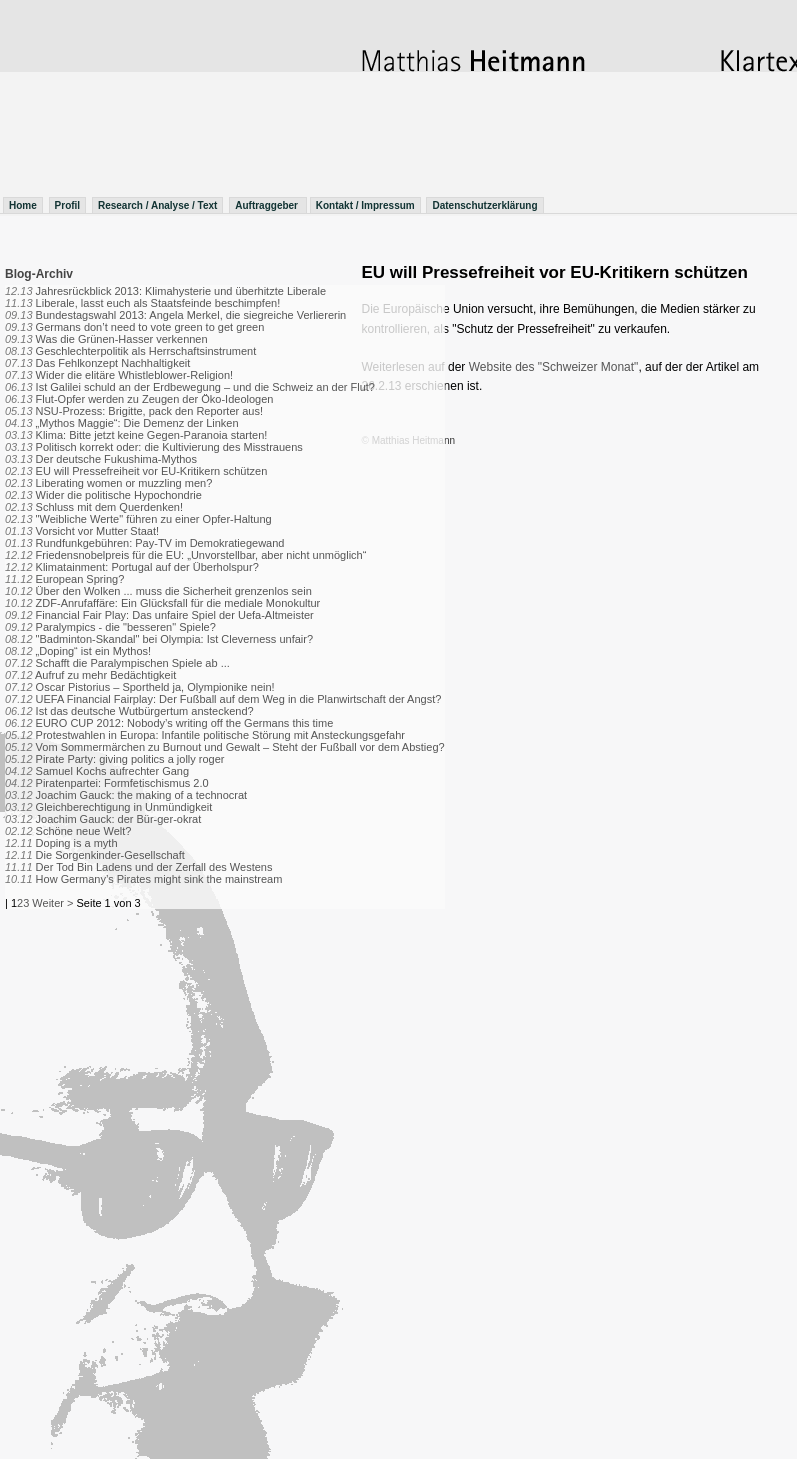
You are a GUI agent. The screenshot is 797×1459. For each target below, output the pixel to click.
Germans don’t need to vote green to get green (150, 327)
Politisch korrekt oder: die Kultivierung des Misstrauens (169, 447)
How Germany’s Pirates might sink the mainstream (159, 879)
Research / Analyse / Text (158, 205)
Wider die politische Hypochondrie (119, 495)
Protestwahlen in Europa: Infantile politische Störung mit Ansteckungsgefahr (220, 735)
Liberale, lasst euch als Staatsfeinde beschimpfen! (158, 303)
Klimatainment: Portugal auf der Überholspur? (147, 567)
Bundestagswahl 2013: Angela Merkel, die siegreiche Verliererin (191, 315)
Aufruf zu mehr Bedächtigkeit (105, 675)
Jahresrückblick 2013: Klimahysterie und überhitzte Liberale (181, 291)
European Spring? (80, 579)
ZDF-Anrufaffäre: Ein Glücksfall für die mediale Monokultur (178, 603)
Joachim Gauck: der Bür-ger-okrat (119, 819)
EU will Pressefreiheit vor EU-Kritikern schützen (152, 471)
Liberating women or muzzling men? (124, 483)
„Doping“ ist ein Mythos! (94, 651)
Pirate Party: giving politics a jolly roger (130, 759)
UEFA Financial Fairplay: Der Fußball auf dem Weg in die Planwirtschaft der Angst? (239, 699)
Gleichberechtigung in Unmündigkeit (124, 807)
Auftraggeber (268, 205)
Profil (68, 205)
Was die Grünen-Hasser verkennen (122, 339)
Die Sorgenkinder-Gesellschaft (110, 855)
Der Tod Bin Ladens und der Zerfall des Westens (154, 867)
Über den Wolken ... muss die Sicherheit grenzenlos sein (174, 591)
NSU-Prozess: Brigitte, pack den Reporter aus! (149, 411)
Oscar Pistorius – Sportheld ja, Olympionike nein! (155, 687)
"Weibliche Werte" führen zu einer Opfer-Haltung (154, 519)
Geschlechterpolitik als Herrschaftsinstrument (146, 351)
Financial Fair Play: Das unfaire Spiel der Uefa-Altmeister (175, 615)
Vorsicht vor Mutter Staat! (98, 531)
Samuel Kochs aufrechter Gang (112, 771)
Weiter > (52, 903)
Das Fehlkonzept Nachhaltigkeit (113, 363)
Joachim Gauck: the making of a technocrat (142, 795)
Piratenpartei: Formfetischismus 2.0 (122, 783)
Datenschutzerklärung (484, 205)
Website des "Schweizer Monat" (554, 367)
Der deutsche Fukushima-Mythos (116, 459)
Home (23, 205)
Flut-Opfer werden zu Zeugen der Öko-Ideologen (155, 399)
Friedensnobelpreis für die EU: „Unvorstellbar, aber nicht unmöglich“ (201, 555)
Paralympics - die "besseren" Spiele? (126, 627)
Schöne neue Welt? (84, 831)
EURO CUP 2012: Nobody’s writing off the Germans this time (185, 723)
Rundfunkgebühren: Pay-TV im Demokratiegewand (160, 543)
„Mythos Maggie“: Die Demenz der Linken (137, 423)
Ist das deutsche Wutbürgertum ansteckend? (145, 711)
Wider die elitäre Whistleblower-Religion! (134, 375)
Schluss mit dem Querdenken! (109, 507)
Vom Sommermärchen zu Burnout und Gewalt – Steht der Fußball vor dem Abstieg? (240, 747)
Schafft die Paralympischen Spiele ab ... (133, 663)
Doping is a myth (77, 843)
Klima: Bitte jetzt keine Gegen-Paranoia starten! (152, 435)
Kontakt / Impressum (365, 205)
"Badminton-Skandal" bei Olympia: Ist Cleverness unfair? (174, 639)
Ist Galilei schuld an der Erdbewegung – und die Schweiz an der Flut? (205, 387)
